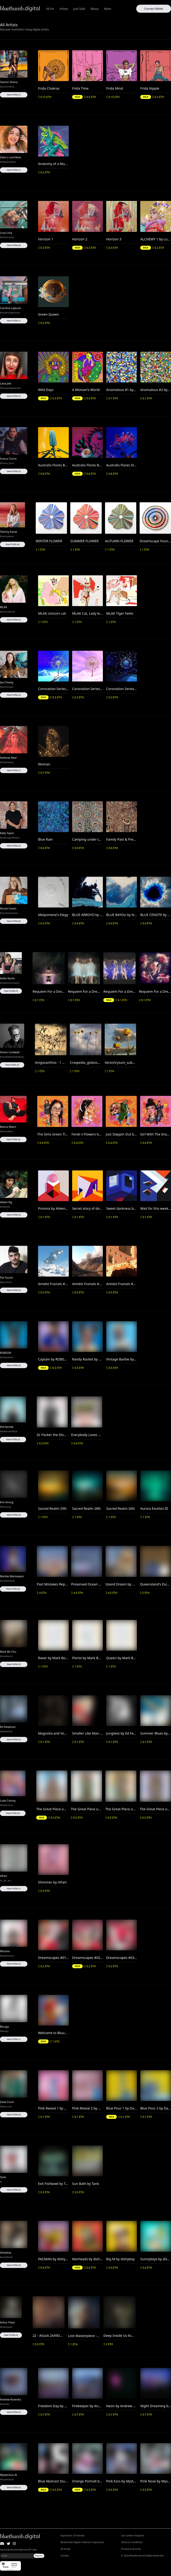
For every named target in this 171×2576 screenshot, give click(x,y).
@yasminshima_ (7, 86)
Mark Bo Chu (8, 1651)
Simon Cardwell (10, 1052)
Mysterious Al (8, 2475)
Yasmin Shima (9, 82)
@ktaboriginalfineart (9, 837)
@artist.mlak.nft (7, 611)
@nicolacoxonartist (9, 913)
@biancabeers (6, 1131)
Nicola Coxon (8, 908)
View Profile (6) (14, 921)
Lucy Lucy (6, 233)
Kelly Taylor (7, 833)
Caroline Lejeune (10, 308)
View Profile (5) (11, 991)
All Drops (65, 2548)
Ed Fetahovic (8, 1727)
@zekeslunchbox (8, 162)
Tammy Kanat (8, 532)
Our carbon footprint (132, 2535)
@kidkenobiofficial (8, 1431)
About (94, 9)
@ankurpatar (6, 2327)
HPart (3, 1876)
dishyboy (5, 2252)
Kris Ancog (6, 1502)
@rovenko (4, 2404)
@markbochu (6, 1656)
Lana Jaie (5, 383)
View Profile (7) (14, 94)
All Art (50, 9)
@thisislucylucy (7, 237)
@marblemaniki (7, 1581)
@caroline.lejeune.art (10, 312)
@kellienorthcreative (9, 983)
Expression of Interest (72, 2535)
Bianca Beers (8, 1127)
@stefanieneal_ (7, 762)
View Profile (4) (12, 544)
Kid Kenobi (7, 1427)
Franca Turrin (8, 459)
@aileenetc (5, 1207)
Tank (3, 2177)
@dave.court (6, 2106)
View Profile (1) (14, 169)
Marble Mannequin (12, 1576)
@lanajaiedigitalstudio (10, 388)
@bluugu (4, 2031)
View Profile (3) (14, 471)
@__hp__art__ (6, 1880)
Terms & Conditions (132, 2542)
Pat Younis (6, 1277)
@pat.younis (6, 1282)
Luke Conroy (8, 1800)
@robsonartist (6, 1357)
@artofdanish (6, 2257)
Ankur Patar (7, 2322)
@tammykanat (7, 536)
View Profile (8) (14, 245)
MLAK (3, 607)
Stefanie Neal (8, 758)
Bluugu (4, 2026)
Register (39, 2555)
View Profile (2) (13, 1439)
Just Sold (79, 9)
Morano (5, 1951)
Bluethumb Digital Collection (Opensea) (82, 2542)
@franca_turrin (7, 463)
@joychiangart (7, 687)
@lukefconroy (6, 1805)
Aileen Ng (6, 1202)
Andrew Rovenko (10, 2399)
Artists (63, 9)
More (107, 9)
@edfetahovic (6, 1731)
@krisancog (5, 1507)
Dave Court (7, 2102)
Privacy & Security (131, 2548)
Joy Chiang (6, 682)
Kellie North (7, 978)
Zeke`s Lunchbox (10, 157)
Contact (65, 2555)
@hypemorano (7, 1956)
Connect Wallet (153, 9)
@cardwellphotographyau (12, 1057)
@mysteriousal (7, 2479)
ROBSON (5, 1353)
